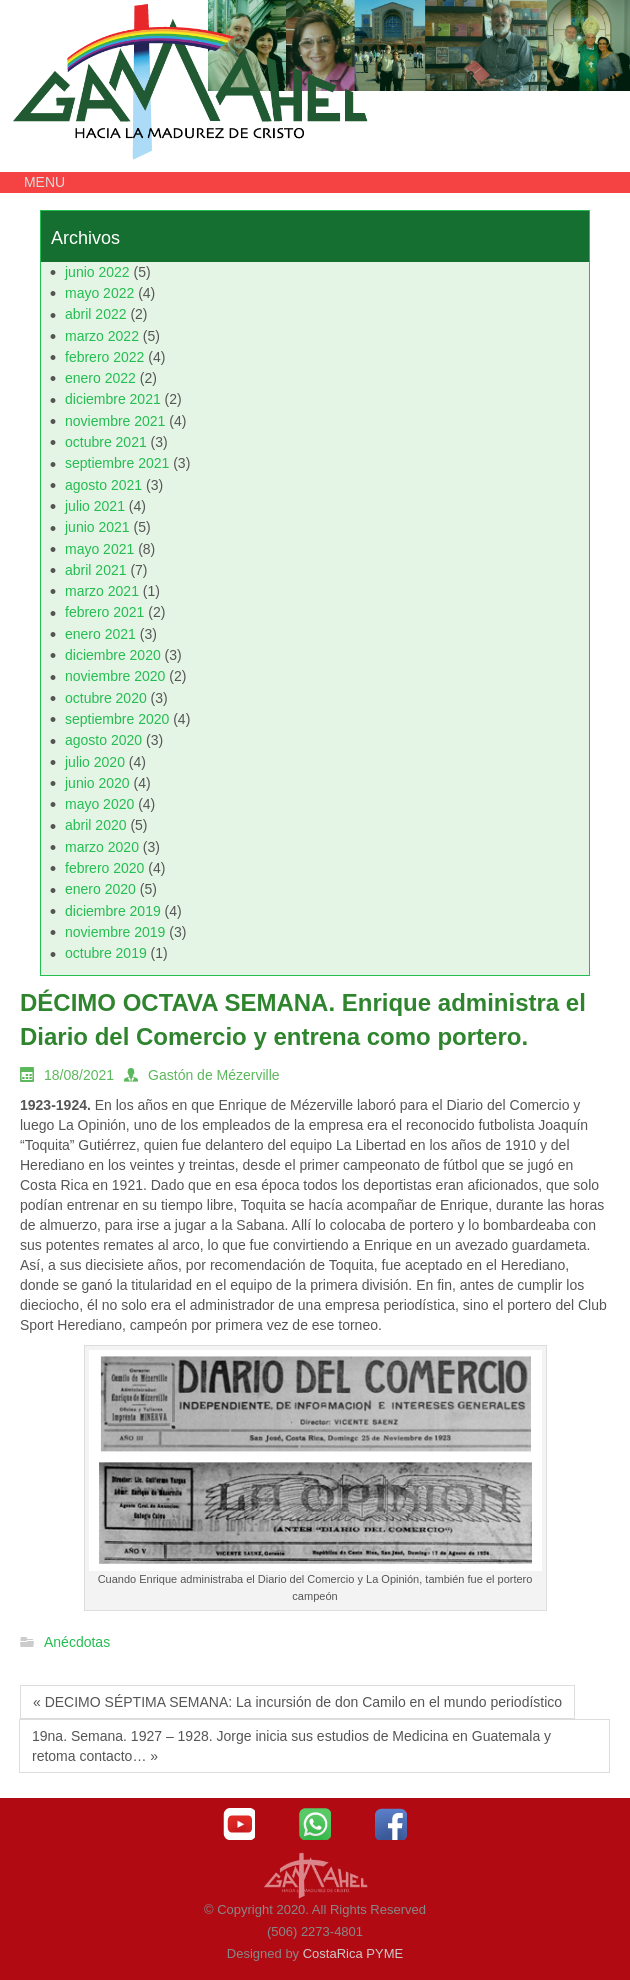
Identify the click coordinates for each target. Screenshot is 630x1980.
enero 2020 (100, 889)
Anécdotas (77, 1643)
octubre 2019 (106, 953)
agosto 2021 (103, 485)
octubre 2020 (106, 698)
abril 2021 (96, 570)
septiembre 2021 (117, 463)
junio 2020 (97, 783)
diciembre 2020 (113, 655)
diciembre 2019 (113, 911)
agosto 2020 (103, 740)
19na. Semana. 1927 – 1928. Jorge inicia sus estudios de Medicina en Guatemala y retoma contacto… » (291, 1746)
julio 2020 (95, 762)
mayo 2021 (99, 549)
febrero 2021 (104, 612)
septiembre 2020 (117, 719)
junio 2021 (97, 527)
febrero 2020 (104, 868)
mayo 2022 (99, 293)
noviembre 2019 (115, 932)
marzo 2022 (102, 336)
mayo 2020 (99, 804)
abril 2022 (96, 314)
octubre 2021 (106, 442)
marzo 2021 (102, 591)
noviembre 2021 (115, 421)
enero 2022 (100, 378)
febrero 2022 (104, 357)
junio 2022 (97, 272)
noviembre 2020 (115, 676)
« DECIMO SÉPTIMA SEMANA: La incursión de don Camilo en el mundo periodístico (297, 1702)
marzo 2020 (102, 847)
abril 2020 (96, 825)
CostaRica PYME (353, 1953)
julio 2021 (95, 506)
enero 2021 (100, 634)
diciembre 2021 (113, 399)
